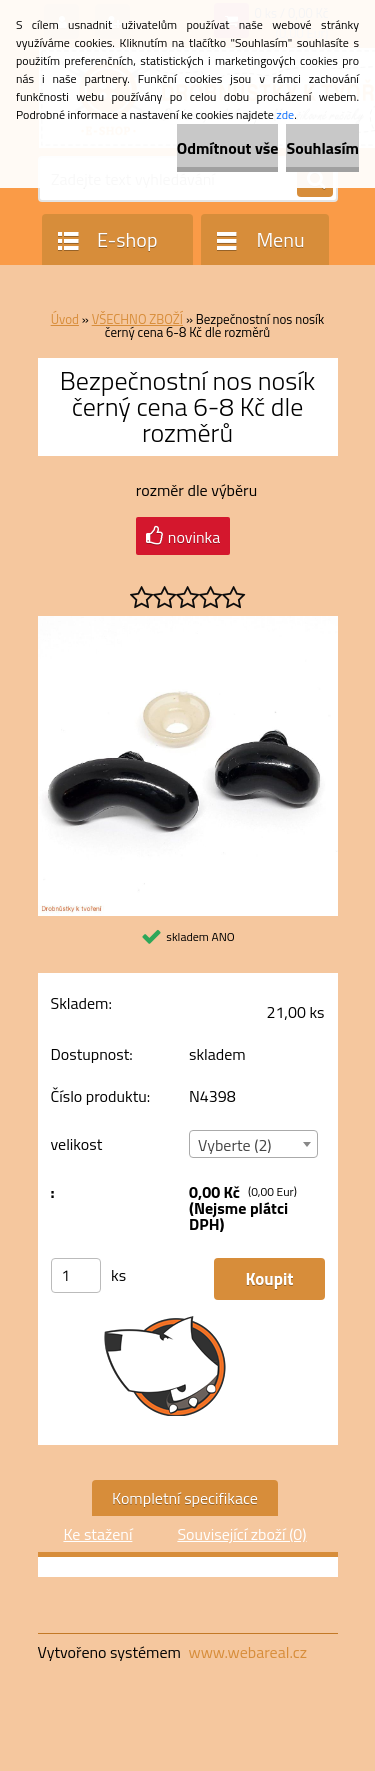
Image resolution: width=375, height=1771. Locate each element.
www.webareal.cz (247, 1652)
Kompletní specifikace (185, 1498)
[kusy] (76, 1275)
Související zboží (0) (241, 1534)
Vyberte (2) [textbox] (235, 1145)
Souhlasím (322, 148)
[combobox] (253, 1144)
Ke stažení (97, 1534)
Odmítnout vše (228, 148)
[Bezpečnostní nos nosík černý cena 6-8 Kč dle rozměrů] (188, 624)
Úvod (65, 319)
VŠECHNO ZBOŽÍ (137, 319)
